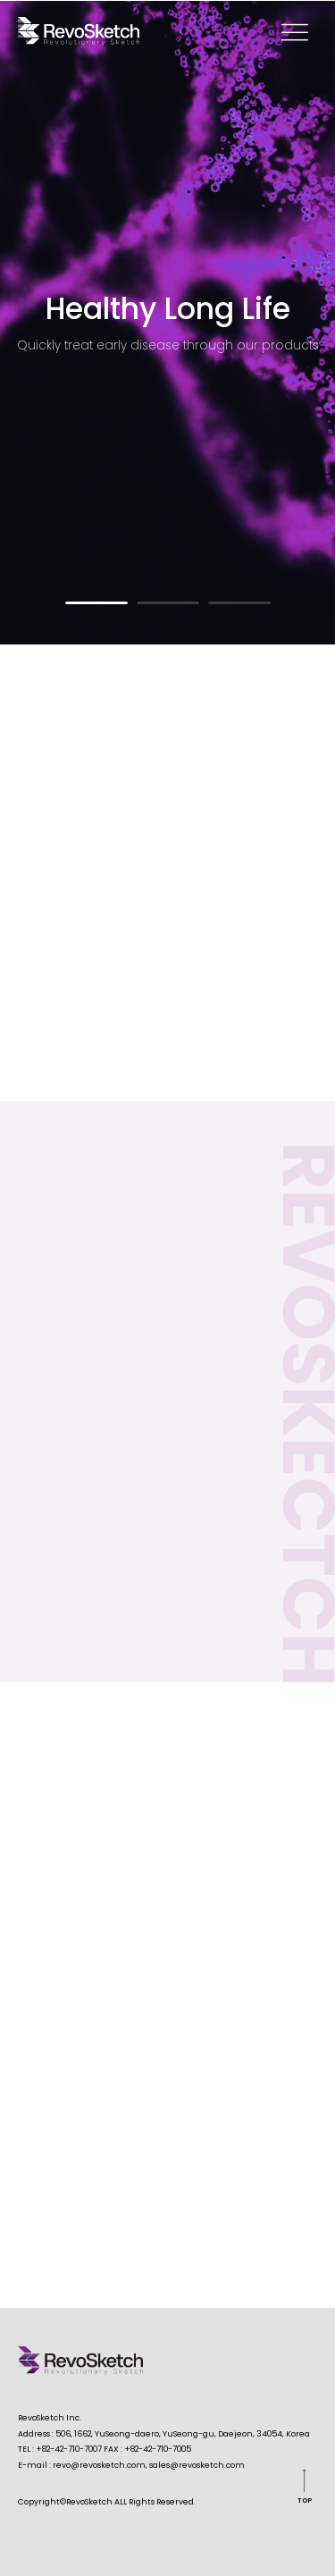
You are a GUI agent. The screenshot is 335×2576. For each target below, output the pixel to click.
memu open (295, 31)
